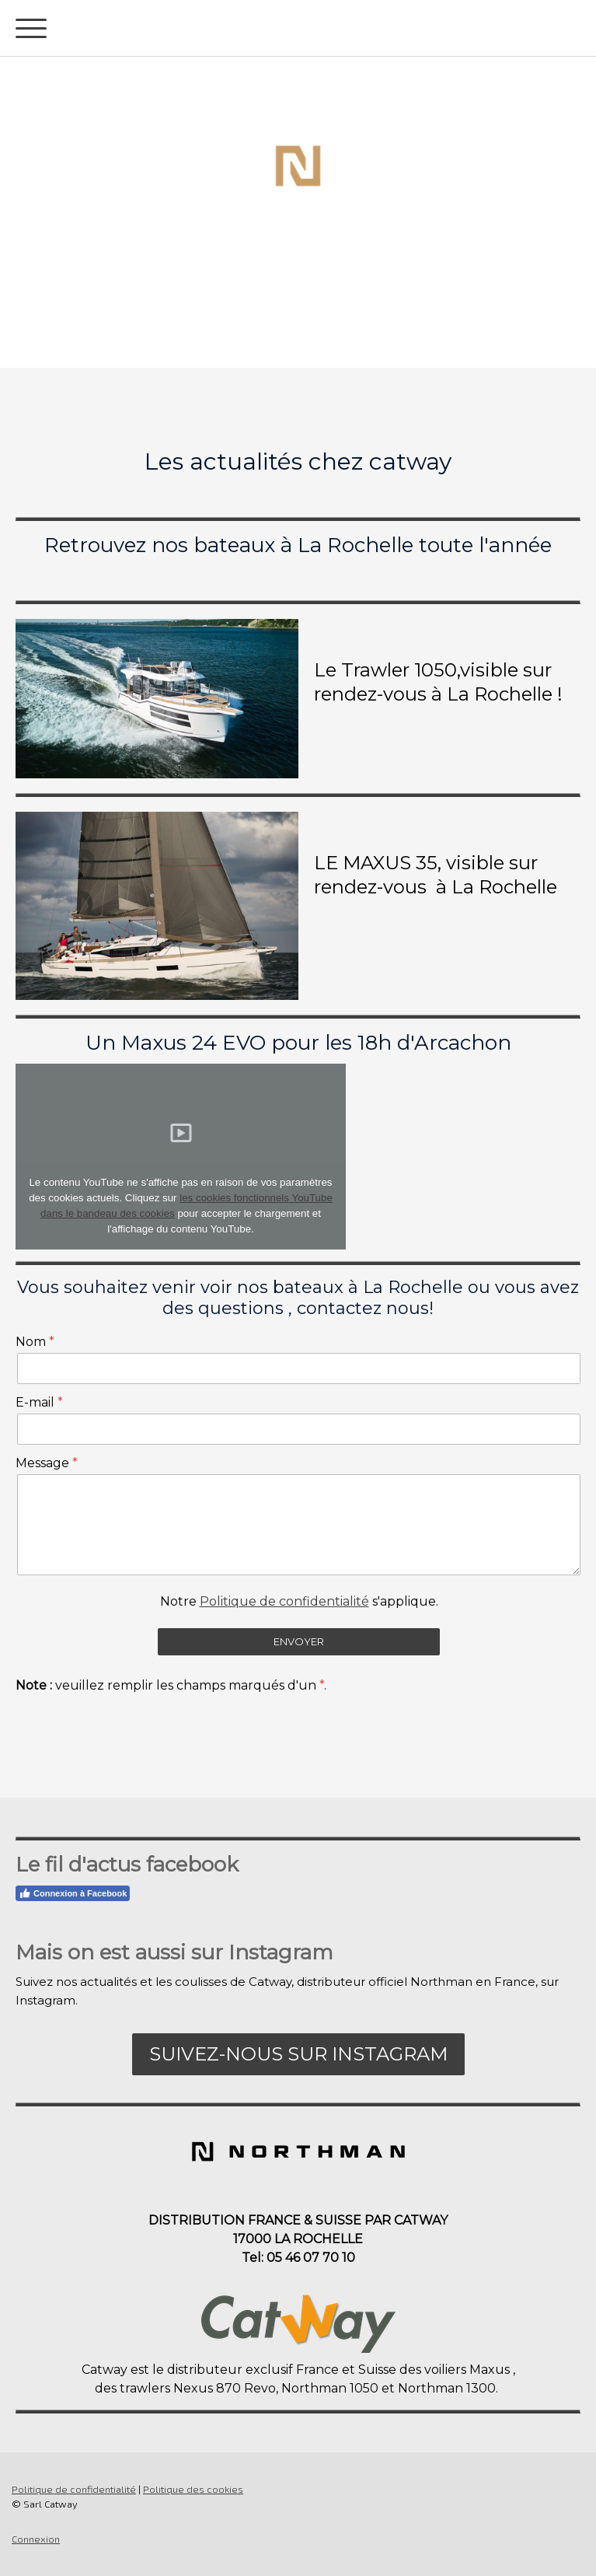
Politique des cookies (193, 2489)
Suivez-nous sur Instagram (298, 2054)
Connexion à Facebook (73, 1893)
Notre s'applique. (299, 1601)
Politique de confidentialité (284, 1601)
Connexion (36, 2538)
